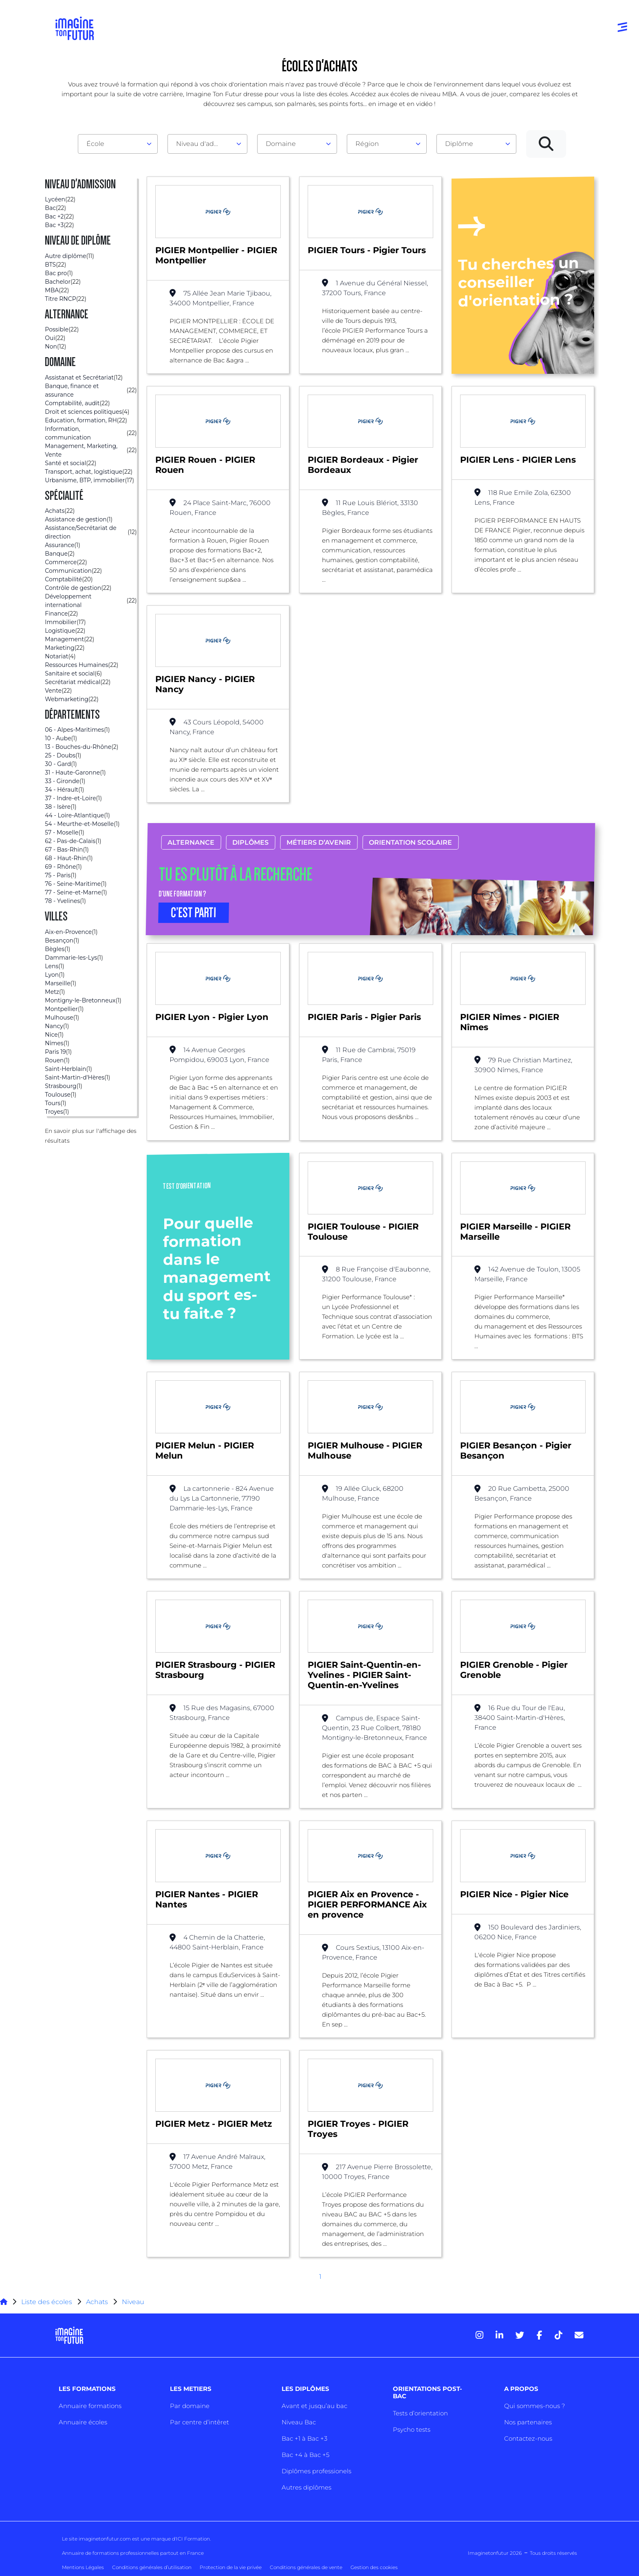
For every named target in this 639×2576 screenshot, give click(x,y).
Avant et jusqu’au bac (314, 2406)
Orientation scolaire (410, 842)
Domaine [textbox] (281, 144)
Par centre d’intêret (199, 2422)
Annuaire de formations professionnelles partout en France (133, 2553)
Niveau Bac (299, 2422)
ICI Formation (193, 2539)
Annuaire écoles (83, 2422)
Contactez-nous (528, 2438)
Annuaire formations (90, 2406)
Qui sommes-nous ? (534, 2406)
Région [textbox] (367, 144)
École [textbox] (95, 144)
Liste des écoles (46, 2302)
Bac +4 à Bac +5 (305, 2455)
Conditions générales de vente (306, 2567)
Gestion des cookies (374, 2567)
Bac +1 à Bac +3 (304, 2438)
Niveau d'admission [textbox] (204, 144)
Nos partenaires (528, 2422)
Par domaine (189, 2406)
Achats (97, 2302)
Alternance (190, 842)
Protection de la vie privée (231, 2567)
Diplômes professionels (316, 2471)
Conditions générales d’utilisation (152, 2567)
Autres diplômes (306, 2487)
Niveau (133, 2302)
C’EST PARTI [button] (193, 912)
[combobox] (118, 144)
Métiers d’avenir (318, 842)
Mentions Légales (83, 2567)
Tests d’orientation (420, 2413)
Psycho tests (411, 2429)
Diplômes (250, 842)
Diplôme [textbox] (459, 144)
